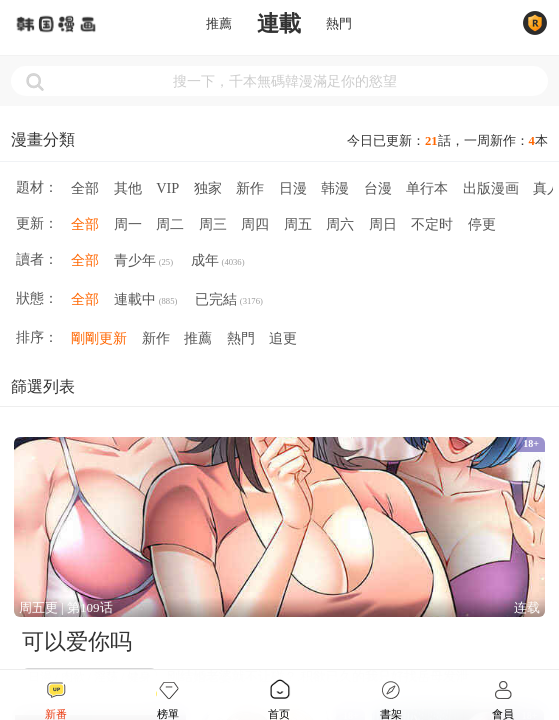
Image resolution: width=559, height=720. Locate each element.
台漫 (378, 188)
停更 (482, 224)
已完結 (229, 301)
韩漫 (335, 188)
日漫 (293, 188)
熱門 (339, 24)
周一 (128, 224)
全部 (85, 188)
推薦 (219, 24)
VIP (167, 188)
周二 (170, 224)
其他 (128, 188)
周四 (255, 224)
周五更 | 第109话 (66, 607)
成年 (218, 262)
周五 (298, 224)
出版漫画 (491, 188)
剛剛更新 (99, 338)
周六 (340, 224)
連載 (279, 24)
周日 (383, 224)
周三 (213, 224)
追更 (283, 338)
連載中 (146, 301)
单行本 (427, 188)
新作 (250, 188)
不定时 (432, 224)
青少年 (143, 262)
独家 (208, 188)
